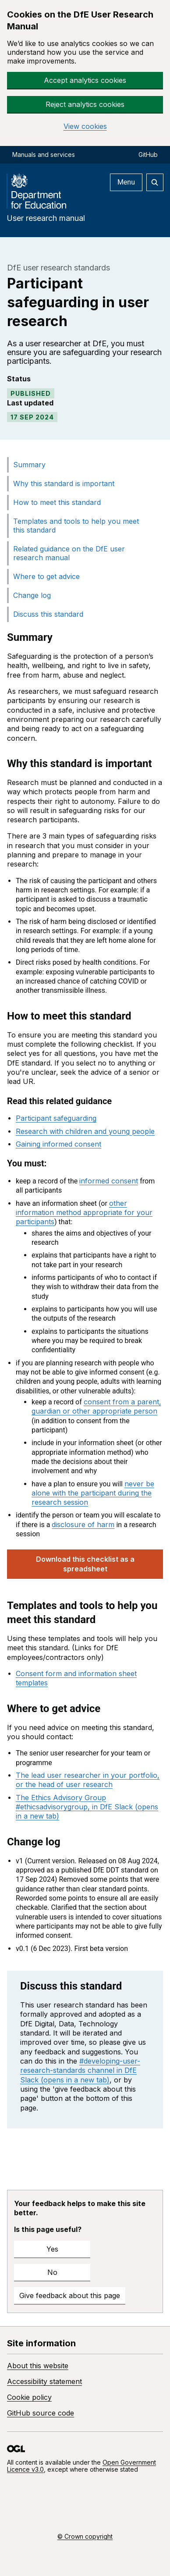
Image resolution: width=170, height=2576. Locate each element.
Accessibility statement (44, 2381)
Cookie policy (29, 2397)
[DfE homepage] (40, 193)
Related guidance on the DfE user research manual (69, 553)
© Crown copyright (85, 2536)
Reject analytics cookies (85, 104)
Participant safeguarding (56, 1118)
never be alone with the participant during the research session (93, 1493)
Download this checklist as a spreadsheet (85, 1564)
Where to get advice (46, 576)
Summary (29, 464)
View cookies (85, 126)
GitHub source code (40, 2413)
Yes (52, 2249)
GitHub (148, 154)
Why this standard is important (63, 483)
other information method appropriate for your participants (84, 1212)
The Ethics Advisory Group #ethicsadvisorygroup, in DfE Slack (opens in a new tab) (87, 1807)
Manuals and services (43, 154)
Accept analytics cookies (85, 80)
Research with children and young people (85, 1131)
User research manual (46, 218)
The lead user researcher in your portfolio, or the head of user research (87, 1780)
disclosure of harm (83, 1524)
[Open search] (154, 182)
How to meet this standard (57, 502)
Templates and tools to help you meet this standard (76, 525)
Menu (126, 182)
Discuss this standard (48, 614)
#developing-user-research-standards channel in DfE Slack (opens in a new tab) (80, 2070)
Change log (32, 595)
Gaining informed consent (58, 1144)
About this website (37, 2365)
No (52, 2272)
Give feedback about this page (69, 2295)
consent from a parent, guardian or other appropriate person (96, 1406)
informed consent (108, 1180)
